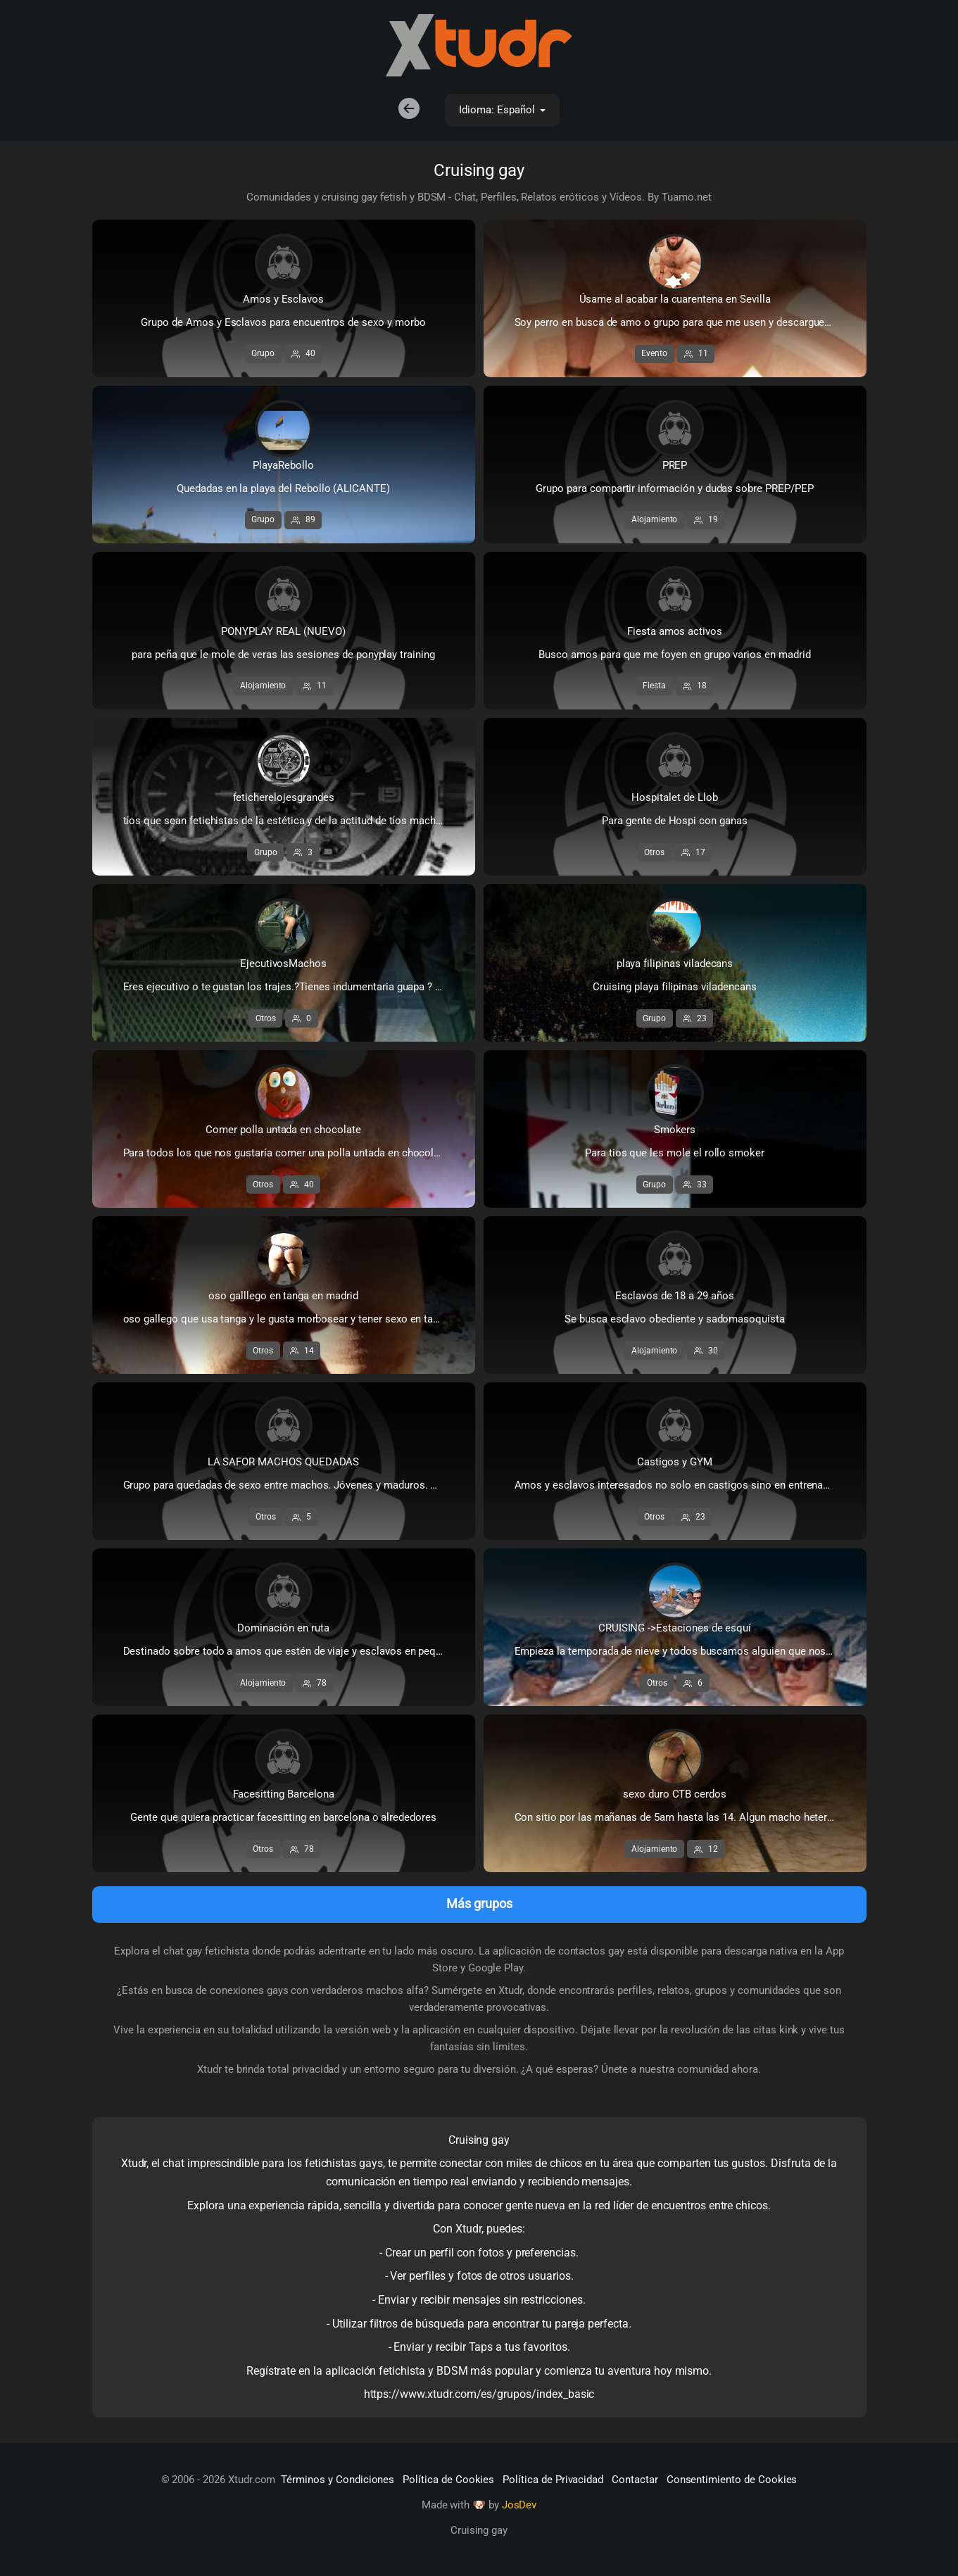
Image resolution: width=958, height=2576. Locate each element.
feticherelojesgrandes (283, 798)
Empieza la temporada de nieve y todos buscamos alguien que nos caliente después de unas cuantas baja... (689, 1652)
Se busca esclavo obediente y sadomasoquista (675, 1319)
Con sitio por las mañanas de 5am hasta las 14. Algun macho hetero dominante (689, 1818)
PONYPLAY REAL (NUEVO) (283, 632)
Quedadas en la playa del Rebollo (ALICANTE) (283, 489)
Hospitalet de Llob (674, 798)
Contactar (635, 2480)
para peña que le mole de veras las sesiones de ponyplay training (283, 655)
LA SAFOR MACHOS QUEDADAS (284, 1462)
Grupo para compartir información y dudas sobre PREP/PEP (674, 489)
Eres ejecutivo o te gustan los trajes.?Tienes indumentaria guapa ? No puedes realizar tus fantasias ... (297, 987)
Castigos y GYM (674, 1462)
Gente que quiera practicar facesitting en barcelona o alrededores (283, 1818)
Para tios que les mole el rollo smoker (674, 1153)
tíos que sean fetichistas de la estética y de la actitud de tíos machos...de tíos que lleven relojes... (297, 821)
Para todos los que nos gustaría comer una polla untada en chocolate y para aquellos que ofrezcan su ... (297, 1153)
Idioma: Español (499, 110)
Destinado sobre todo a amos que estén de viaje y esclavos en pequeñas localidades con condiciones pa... (297, 1652)
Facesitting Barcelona (283, 1794)
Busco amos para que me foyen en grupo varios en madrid (674, 655)
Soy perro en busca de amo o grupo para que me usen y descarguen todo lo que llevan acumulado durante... (689, 323)
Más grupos (479, 1904)
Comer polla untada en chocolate (283, 1130)
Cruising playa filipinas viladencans (674, 987)
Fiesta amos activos (674, 632)
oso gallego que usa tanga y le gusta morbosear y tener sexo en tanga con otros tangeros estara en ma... (297, 1319)
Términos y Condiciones (337, 2480)
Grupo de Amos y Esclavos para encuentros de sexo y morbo (283, 323)
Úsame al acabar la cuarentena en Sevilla (675, 299)
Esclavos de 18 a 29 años (674, 1296)
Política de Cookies (448, 2480)
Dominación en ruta (283, 1628)
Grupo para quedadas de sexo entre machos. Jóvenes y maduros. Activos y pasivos (297, 1485)
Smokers (675, 1130)
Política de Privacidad (553, 2480)
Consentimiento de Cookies (732, 2480)
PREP (675, 466)
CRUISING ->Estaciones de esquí (675, 1628)
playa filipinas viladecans (675, 964)
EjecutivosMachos (283, 964)
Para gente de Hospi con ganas (675, 821)
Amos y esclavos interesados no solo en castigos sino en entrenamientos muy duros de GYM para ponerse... (689, 1485)
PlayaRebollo (283, 466)
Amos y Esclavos (283, 299)
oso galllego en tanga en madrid (283, 1296)
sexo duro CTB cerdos (674, 1794)
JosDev (519, 2505)
